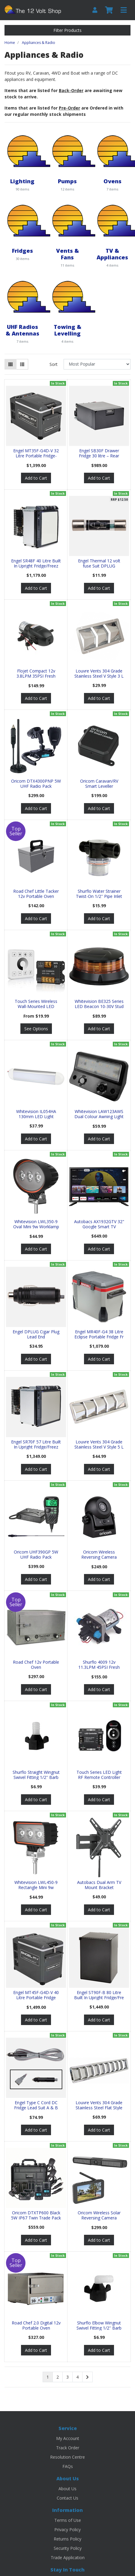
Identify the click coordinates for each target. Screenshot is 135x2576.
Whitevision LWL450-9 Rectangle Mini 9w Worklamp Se (36, 1887)
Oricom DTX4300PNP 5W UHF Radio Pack (36, 783)
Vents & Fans (67, 254)
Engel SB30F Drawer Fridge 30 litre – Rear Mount (99, 456)
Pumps (67, 181)
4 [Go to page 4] (77, 2377)
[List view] (22, 364)
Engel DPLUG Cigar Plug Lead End (36, 1334)
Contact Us (67, 2498)
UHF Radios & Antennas (22, 330)
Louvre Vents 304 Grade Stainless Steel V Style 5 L (99, 1444)
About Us (67, 2488)
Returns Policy (67, 2539)
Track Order (67, 2448)
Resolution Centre (67, 2457)
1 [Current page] (47, 2377)
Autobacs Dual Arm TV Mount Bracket (99, 1884)
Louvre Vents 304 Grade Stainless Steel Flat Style (99, 2105)
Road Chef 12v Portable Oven (36, 1664)
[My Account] (94, 10)
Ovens (113, 181)
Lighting (22, 181)
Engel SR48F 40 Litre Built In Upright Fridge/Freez (36, 563)
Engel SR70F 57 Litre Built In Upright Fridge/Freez (36, 1444)
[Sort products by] (97, 364)
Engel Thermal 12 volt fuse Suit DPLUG (99, 563)
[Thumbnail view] (10, 364)
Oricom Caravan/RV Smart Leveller (99, 783)
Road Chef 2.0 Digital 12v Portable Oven (36, 2325)
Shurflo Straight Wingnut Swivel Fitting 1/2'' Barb (36, 1774)
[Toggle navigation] (123, 10)
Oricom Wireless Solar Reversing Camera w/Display (99, 2218)
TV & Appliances (112, 254)
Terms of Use (67, 2520)
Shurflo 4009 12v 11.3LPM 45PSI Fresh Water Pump (99, 1667)
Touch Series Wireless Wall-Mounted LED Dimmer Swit (36, 1006)
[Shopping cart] (109, 10)
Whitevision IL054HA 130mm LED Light (36, 1114)
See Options (36, 1028)
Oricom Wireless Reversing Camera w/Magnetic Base (99, 1557)
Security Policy (68, 2548)
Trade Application (68, 2557)
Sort (54, 364)
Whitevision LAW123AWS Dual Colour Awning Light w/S (99, 1116)
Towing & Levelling (67, 330)
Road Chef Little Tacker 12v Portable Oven (36, 893)
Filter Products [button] (67, 30)
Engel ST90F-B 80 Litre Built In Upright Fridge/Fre (99, 1995)
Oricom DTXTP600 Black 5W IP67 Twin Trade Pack (36, 2215)
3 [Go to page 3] (67, 2377)
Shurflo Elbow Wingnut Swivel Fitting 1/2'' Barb (99, 2325)
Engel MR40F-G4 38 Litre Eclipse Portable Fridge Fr (99, 1334)
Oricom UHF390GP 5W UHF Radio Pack (36, 1554)
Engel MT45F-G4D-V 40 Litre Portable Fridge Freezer (36, 1997)
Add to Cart (36, 478)
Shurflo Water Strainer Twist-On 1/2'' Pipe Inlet (99, 893)
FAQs (67, 2466)
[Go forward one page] (87, 2377)
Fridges (22, 250)
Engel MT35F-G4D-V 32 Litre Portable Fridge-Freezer (36, 456)
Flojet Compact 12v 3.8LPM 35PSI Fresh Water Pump (36, 676)
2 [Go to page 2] (57, 2377)
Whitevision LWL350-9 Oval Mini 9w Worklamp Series (36, 1227)
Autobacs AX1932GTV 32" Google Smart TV (99, 1224)
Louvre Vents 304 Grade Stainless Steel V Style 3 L (99, 673)
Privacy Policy (67, 2529)
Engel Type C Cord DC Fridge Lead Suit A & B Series (36, 2108)
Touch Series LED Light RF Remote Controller (99, 1774)
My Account (67, 2438)
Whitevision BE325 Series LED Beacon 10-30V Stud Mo (99, 1006)
